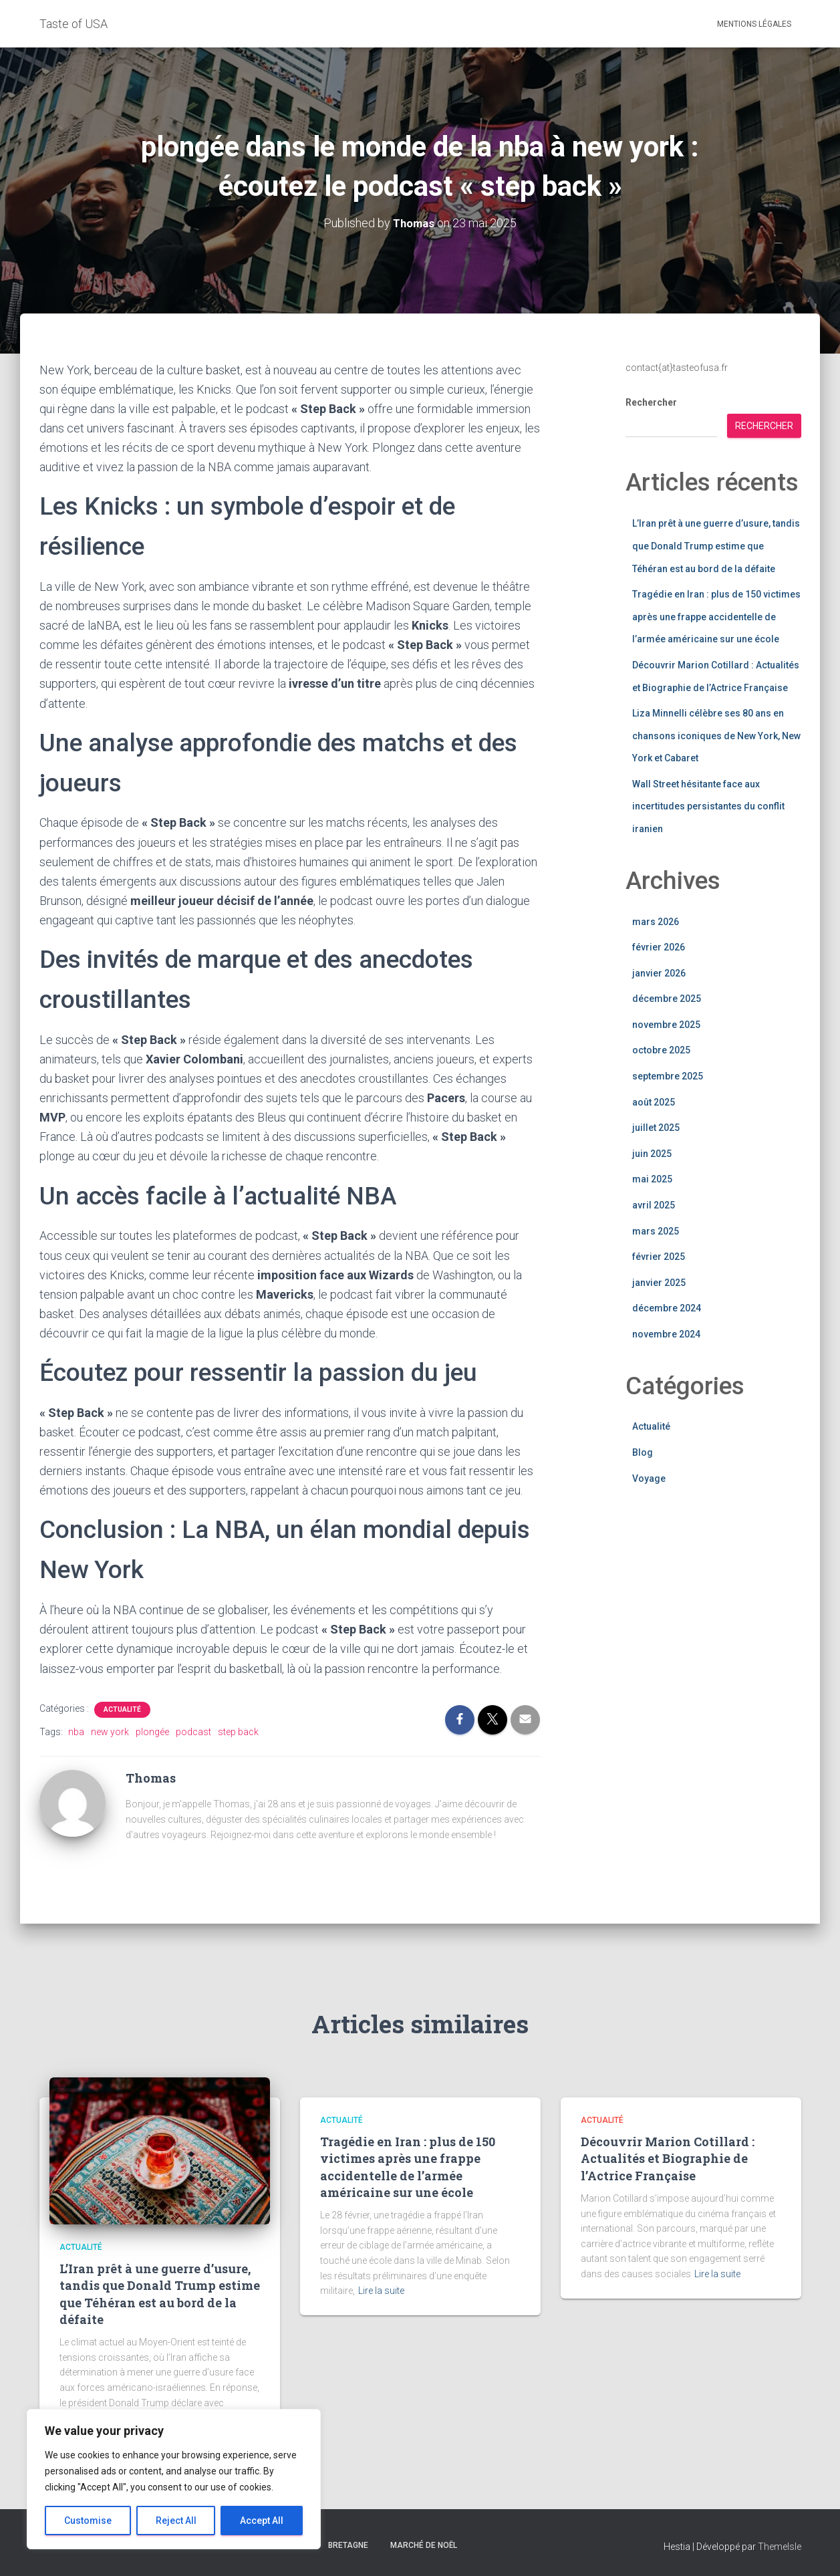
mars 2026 (655, 921)
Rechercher (651, 401)
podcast (193, 1731)
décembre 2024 (666, 1308)
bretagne (348, 2544)
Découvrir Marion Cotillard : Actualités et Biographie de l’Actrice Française (667, 2158)
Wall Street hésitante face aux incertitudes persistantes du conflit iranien (708, 805)
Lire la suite (381, 2290)
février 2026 (658, 946)
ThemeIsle (779, 2546)
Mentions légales (754, 24)
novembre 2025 (666, 1024)
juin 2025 (652, 1153)
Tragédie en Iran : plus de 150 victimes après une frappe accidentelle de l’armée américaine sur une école (716, 616)
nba (76, 1731)
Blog (642, 1451)
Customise (88, 2520)
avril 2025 (653, 1204)
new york (110, 1731)
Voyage (649, 1477)
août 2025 (653, 1101)
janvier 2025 (659, 1282)
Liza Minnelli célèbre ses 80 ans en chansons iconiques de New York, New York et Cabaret (716, 735)
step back (238, 1731)
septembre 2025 (667, 1075)
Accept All (261, 2520)
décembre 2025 (666, 998)
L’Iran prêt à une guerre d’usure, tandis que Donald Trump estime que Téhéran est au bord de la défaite (716, 545)
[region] (174, 2479)
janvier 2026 (659, 972)
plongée (152, 1731)
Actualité (122, 1708)
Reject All (176, 2520)
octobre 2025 (661, 1050)
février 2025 (658, 1256)
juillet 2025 (656, 1127)
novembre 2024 (666, 1333)
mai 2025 (652, 1179)
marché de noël (423, 2544)
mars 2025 (655, 1230)
